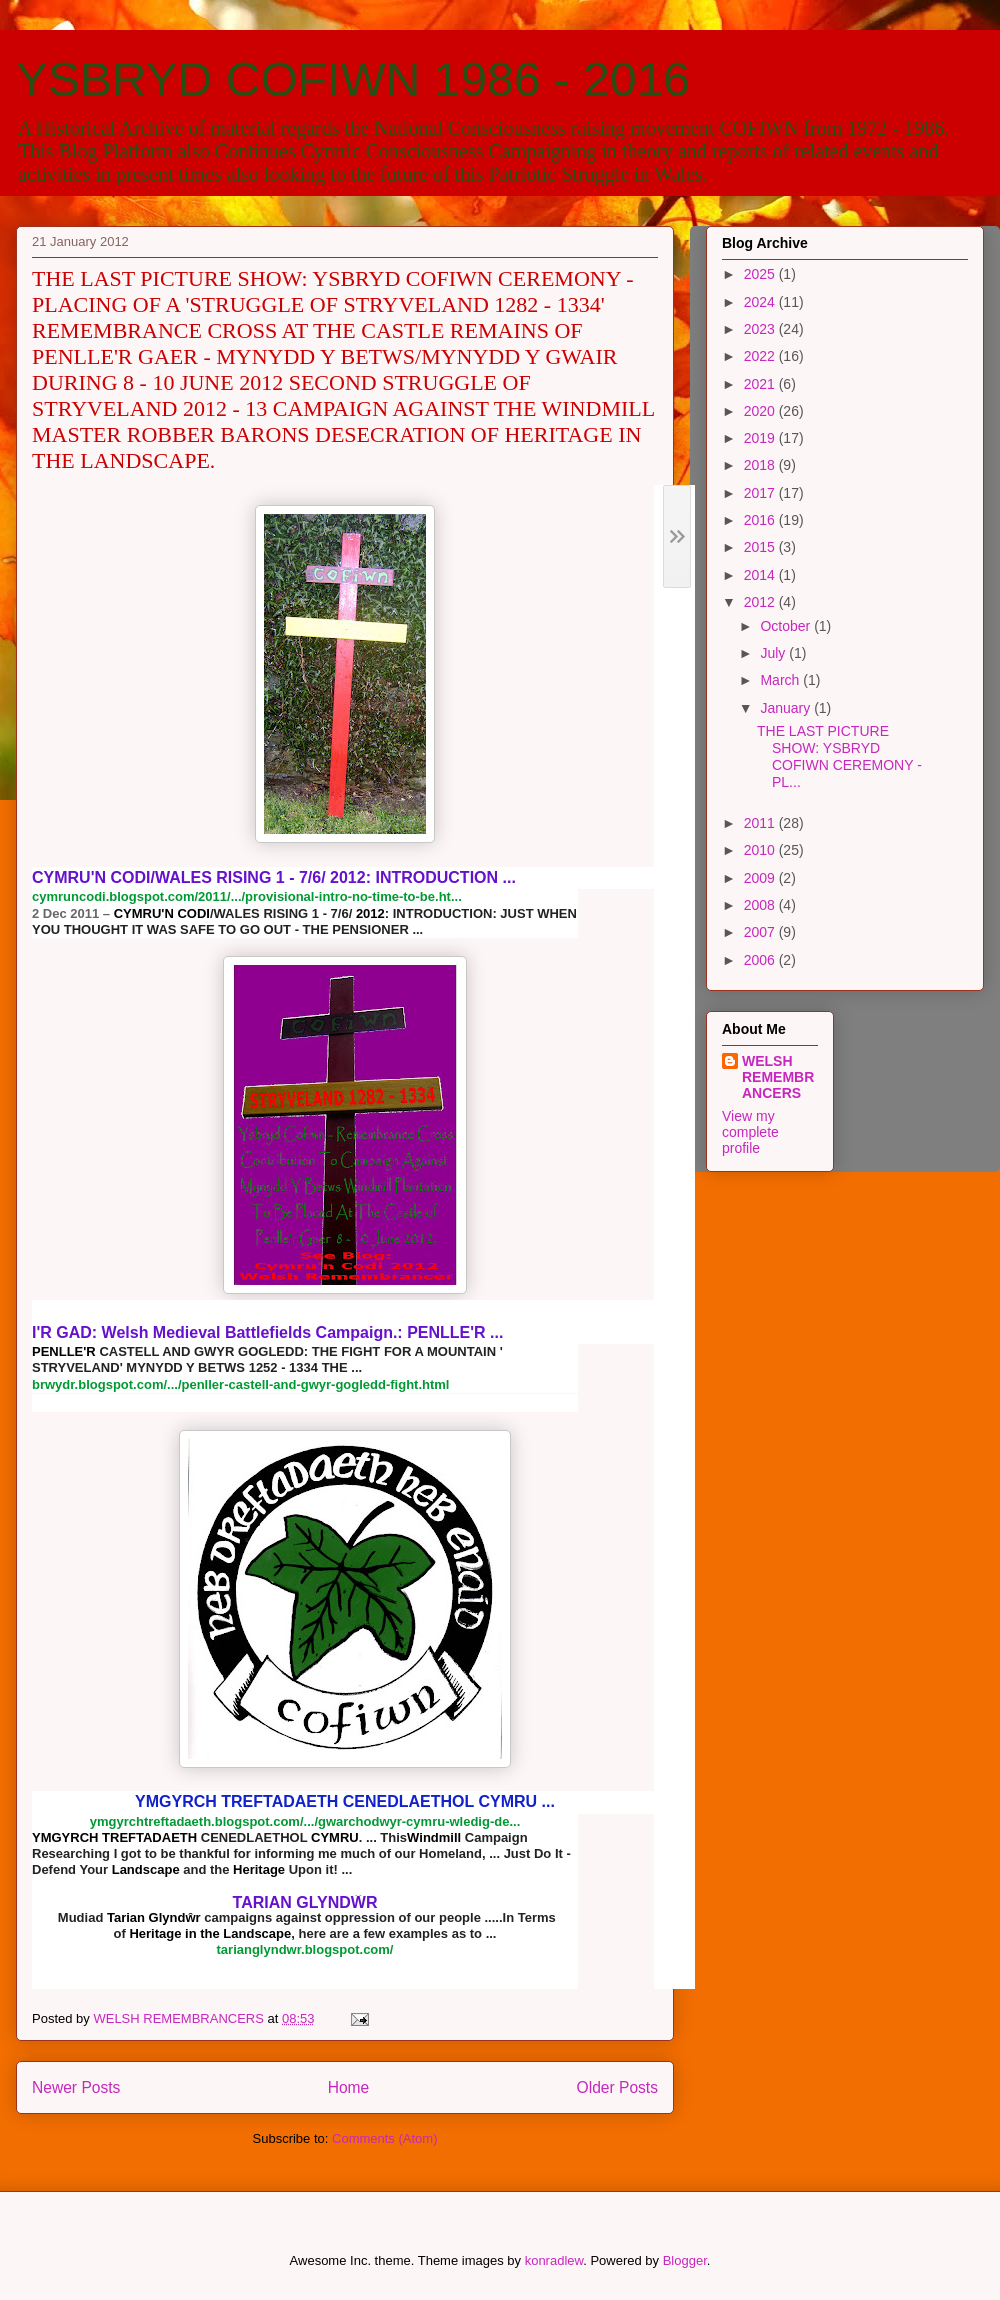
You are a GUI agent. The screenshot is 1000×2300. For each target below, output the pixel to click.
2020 (761, 411)
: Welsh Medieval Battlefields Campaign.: (267, 1332)
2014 (761, 575)
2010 (761, 850)
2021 (761, 384)
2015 (761, 547)
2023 (761, 329)
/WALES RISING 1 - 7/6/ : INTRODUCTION (274, 877)
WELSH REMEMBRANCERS (778, 1077)
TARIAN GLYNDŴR (305, 1902)
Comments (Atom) (384, 2138)
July (774, 653)
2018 (761, 465)
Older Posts (617, 2087)
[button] (674, 1237)
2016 (761, 520)
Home (349, 2087)
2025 (761, 274)
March (781, 680)
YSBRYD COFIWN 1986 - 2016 (353, 79)
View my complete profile (750, 1132)
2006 (761, 960)
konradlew (554, 2260)
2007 (761, 932)
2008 (761, 905)
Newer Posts (76, 2087)
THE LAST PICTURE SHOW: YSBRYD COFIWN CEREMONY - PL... (839, 756)
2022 (761, 356)
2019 (761, 438)
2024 (761, 302)
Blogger (685, 2260)
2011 (761, 823)
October (787, 626)
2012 (761, 602)
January (787, 708)
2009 (761, 878)
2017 (761, 493)
